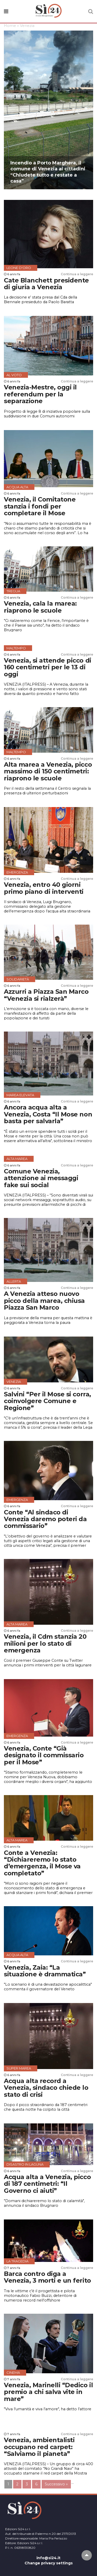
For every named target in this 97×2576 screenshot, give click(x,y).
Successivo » (56, 2484)
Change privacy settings (49, 2563)
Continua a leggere (77, 274)
